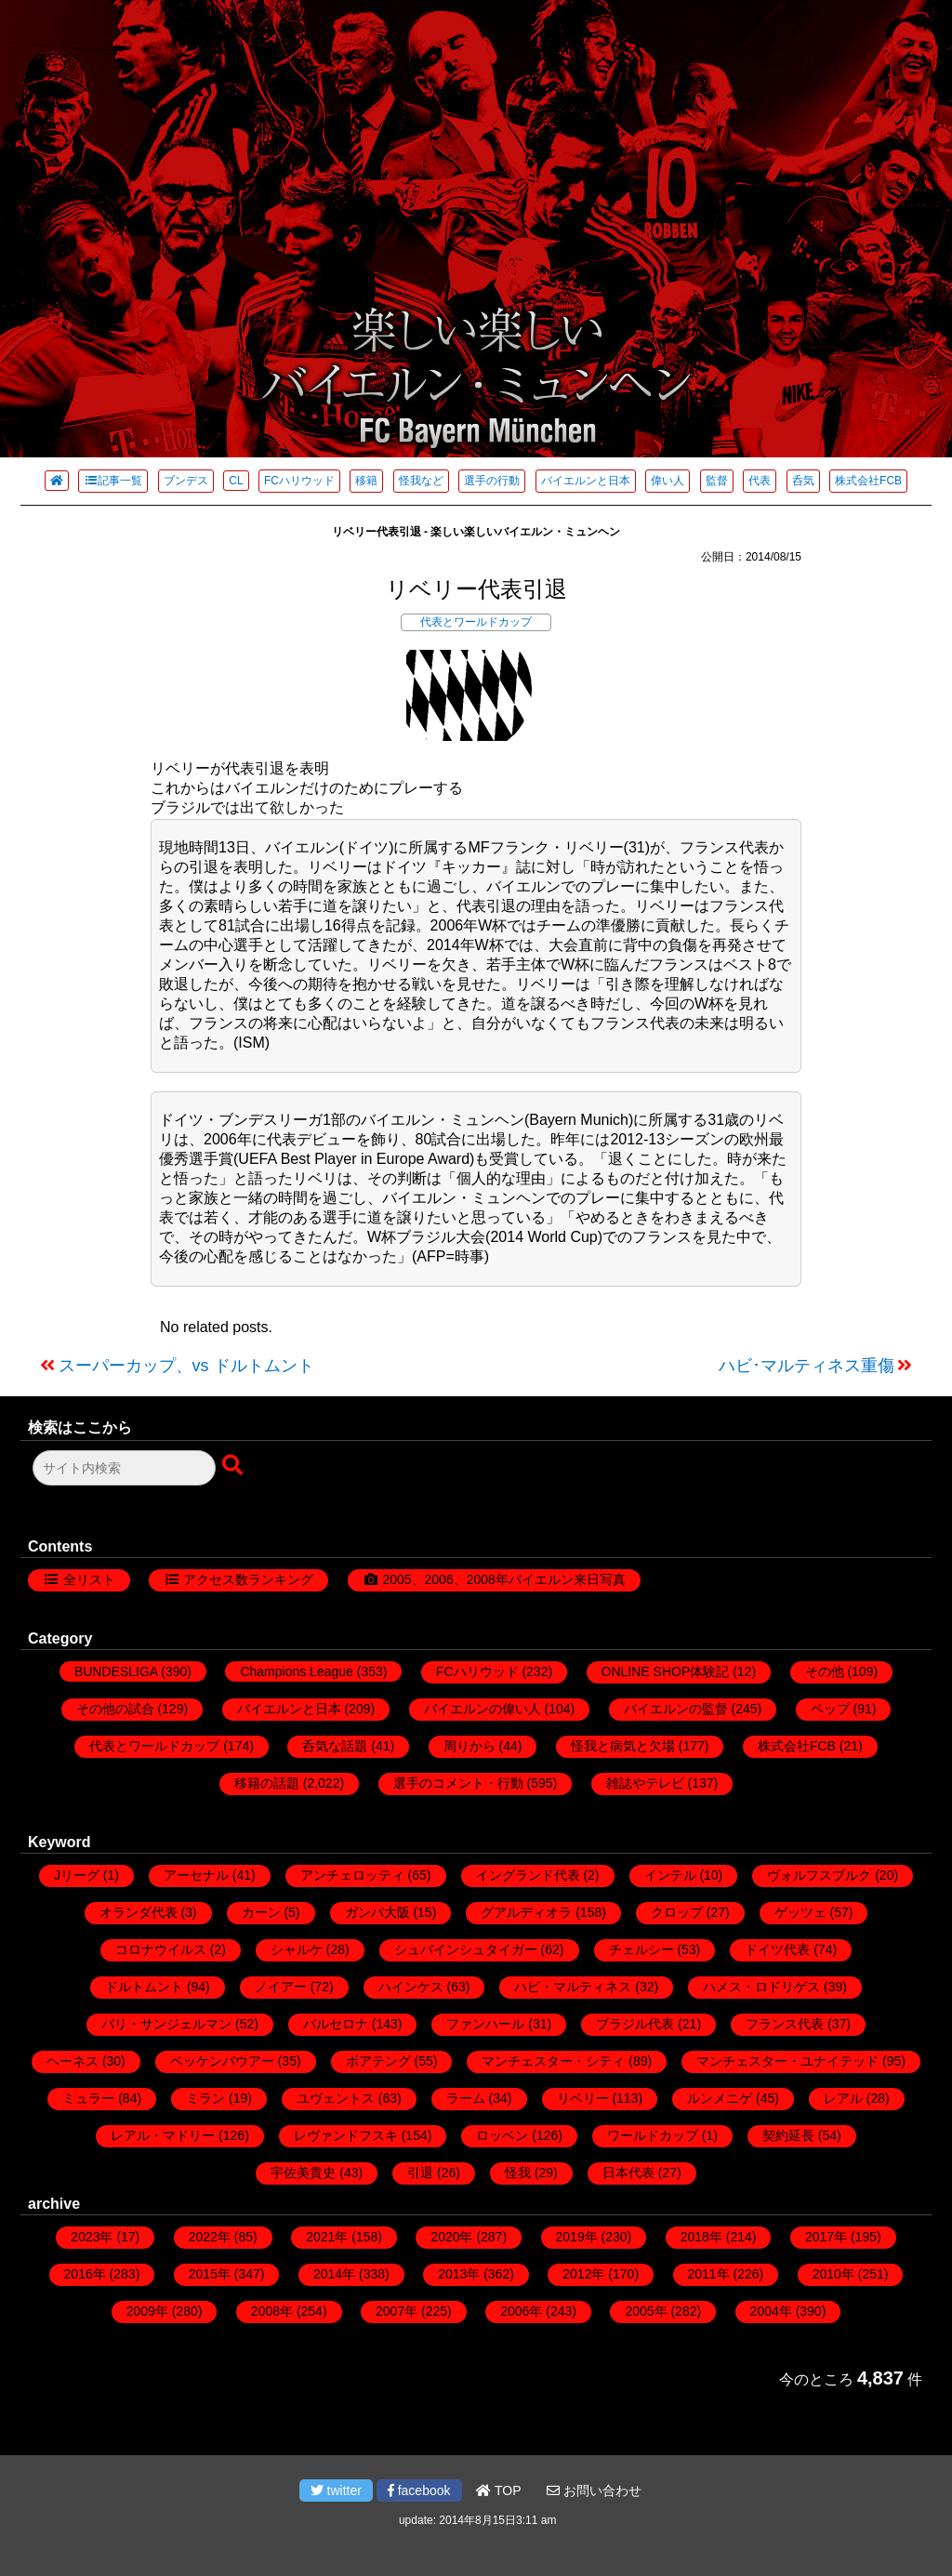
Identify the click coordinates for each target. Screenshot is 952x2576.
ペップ (830, 1708)
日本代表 (628, 2172)
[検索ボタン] (234, 1466)
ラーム (465, 2098)
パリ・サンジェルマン (166, 2023)
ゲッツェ (800, 1912)
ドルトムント (144, 1986)
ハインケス (410, 1986)
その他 (824, 1671)
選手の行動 (492, 480)
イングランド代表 (528, 1875)
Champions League (296, 1671)
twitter (336, 2490)
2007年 (396, 2311)
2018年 (701, 2236)
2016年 (85, 2273)
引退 (420, 2172)
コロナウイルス (160, 1949)
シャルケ (297, 1949)
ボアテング (378, 2061)
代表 (759, 480)
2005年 (646, 2311)
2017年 (826, 2236)
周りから (469, 1745)
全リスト (89, 1579)
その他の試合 (115, 1708)
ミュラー (88, 2098)
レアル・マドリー (163, 2135)
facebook (419, 2490)
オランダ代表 (138, 1912)
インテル (670, 1875)
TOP (498, 2490)
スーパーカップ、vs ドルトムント (186, 1365)
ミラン (205, 2098)
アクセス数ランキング (248, 1579)
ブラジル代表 (635, 2023)
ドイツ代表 (777, 1949)
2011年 (709, 2273)
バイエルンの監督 (676, 1708)
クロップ (677, 1912)
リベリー (583, 2098)
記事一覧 (113, 480)
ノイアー (281, 1986)
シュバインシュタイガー (465, 1949)
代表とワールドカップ (476, 621)
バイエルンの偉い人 (482, 1708)
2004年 (771, 2311)
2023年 (91, 2236)
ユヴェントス (336, 2098)
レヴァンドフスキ (346, 2135)
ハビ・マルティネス (572, 1986)
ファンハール (485, 2023)
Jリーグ (76, 1875)
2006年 (521, 2311)
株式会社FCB (868, 480)
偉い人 (667, 480)
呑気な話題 (334, 1745)
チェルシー (641, 1949)
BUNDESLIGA (115, 1671)
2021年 (327, 2236)
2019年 (577, 2236)
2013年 (459, 2273)
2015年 (210, 2273)
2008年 (272, 2311)
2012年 (583, 2273)
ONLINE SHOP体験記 (666, 1671)
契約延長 (788, 2135)
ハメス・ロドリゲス (761, 1986)
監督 (717, 480)
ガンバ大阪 (377, 1912)
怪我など (421, 480)
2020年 (451, 2236)
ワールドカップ (652, 2135)
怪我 (518, 2172)
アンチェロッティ (352, 1875)
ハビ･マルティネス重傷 (806, 1365)
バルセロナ (335, 2023)
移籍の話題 (266, 1783)
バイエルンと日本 (585, 480)
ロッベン (502, 2135)
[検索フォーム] (124, 1468)
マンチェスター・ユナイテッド (787, 2061)
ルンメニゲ (719, 2098)
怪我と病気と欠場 (623, 1745)
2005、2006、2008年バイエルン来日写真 (503, 1579)
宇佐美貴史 (303, 2172)
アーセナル (196, 1875)
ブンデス (186, 480)
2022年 (210, 2236)
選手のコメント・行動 (458, 1783)
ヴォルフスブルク (819, 1875)
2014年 (334, 2273)
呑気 (803, 480)
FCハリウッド (299, 480)
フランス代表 (785, 2023)
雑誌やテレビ (645, 1783)
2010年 (833, 2273)
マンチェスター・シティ (553, 2061)
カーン (261, 1912)
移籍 (366, 480)
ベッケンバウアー (222, 2061)
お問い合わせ (594, 2490)
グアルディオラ (526, 1912)
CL (236, 480)
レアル (843, 2098)
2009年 (147, 2311)
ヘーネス (72, 2061)
